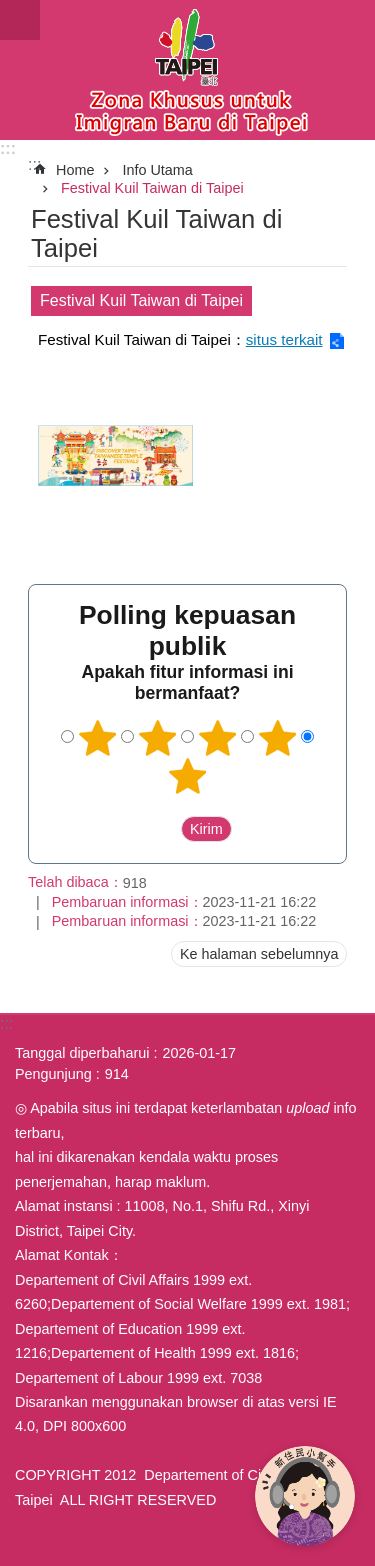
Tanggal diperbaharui (82, 1053)
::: (8, 148)
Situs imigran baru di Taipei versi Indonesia (187, 70)
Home (75, 170)
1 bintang (98, 738)
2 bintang (158, 738)
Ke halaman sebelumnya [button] (259, 954)
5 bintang (188, 776)
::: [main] (34, 164)
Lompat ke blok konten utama (10, 10)
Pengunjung (53, 1074)
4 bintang (277, 738)
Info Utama (157, 170)
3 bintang (217, 738)
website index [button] (20, 20)
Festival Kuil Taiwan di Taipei (152, 188)
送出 (162, 829)
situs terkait (284, 339)
